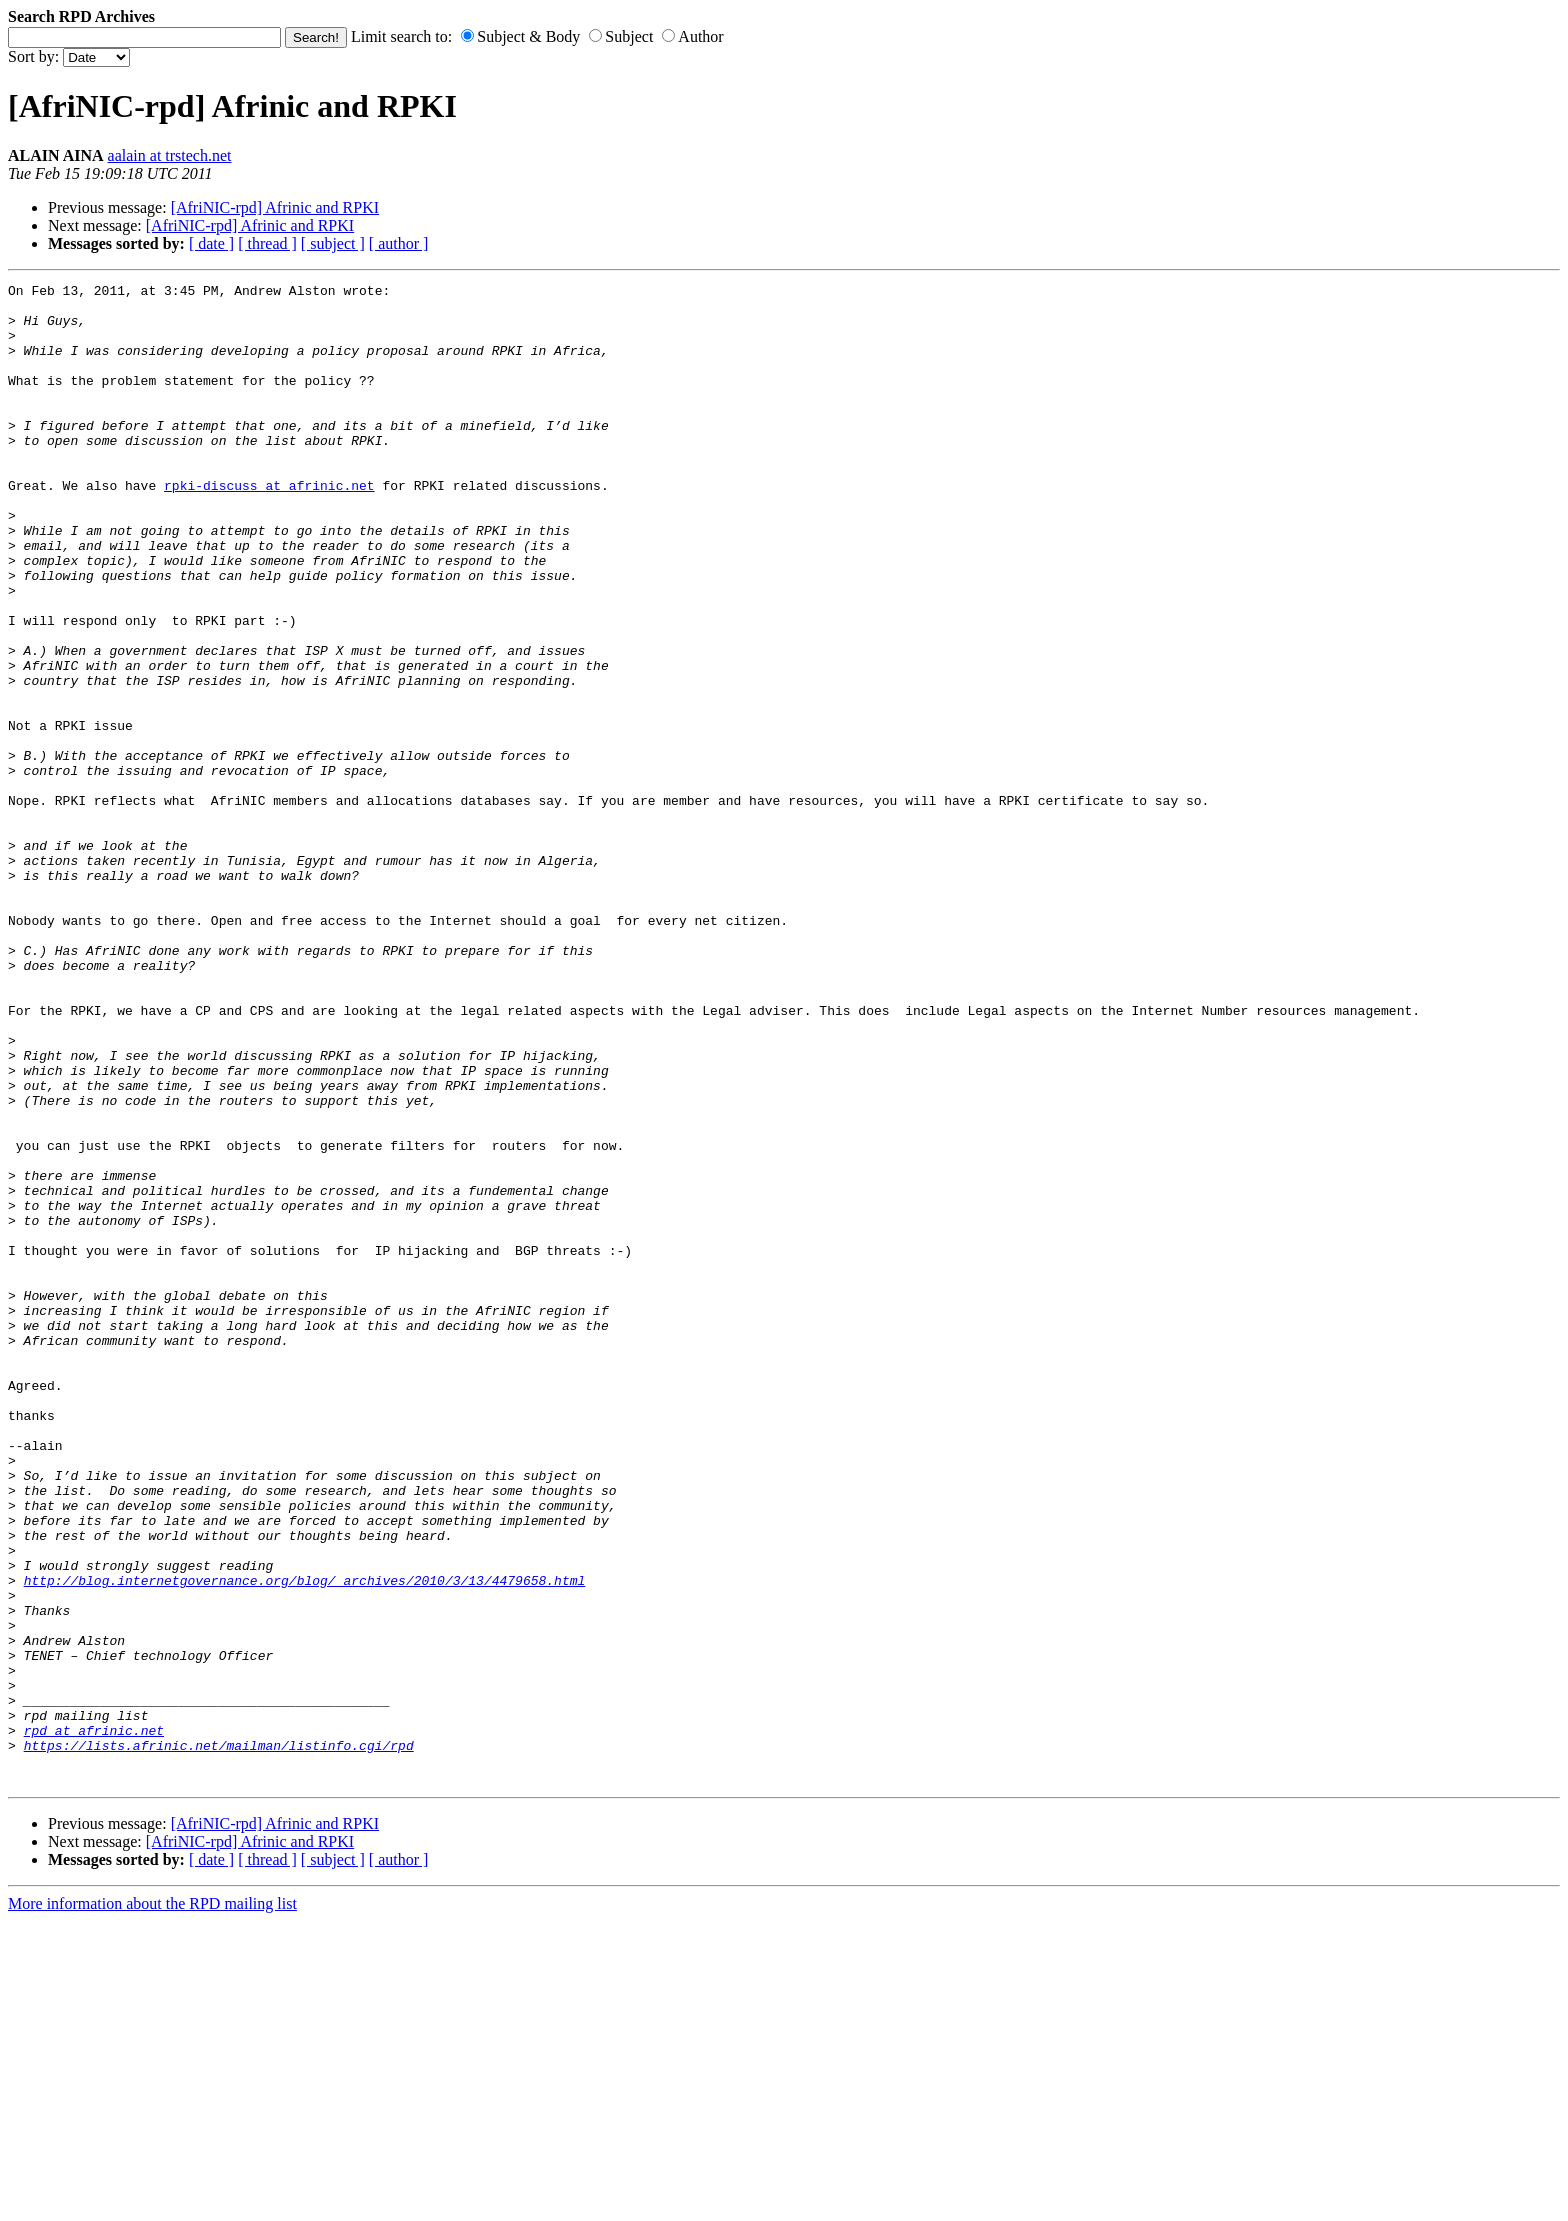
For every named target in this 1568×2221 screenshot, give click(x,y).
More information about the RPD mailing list (152, 2203)
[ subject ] (333, 243)
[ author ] (399, 243)
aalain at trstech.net (170, 155)
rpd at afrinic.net (94, 2021)
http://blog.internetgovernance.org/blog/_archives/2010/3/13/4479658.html (305, 1841)
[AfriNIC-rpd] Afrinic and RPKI (275, 207)
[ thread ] (267, 243)
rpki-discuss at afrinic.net (269, 527)
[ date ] (211, 243)
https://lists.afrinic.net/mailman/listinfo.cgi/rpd (219, 2039)
